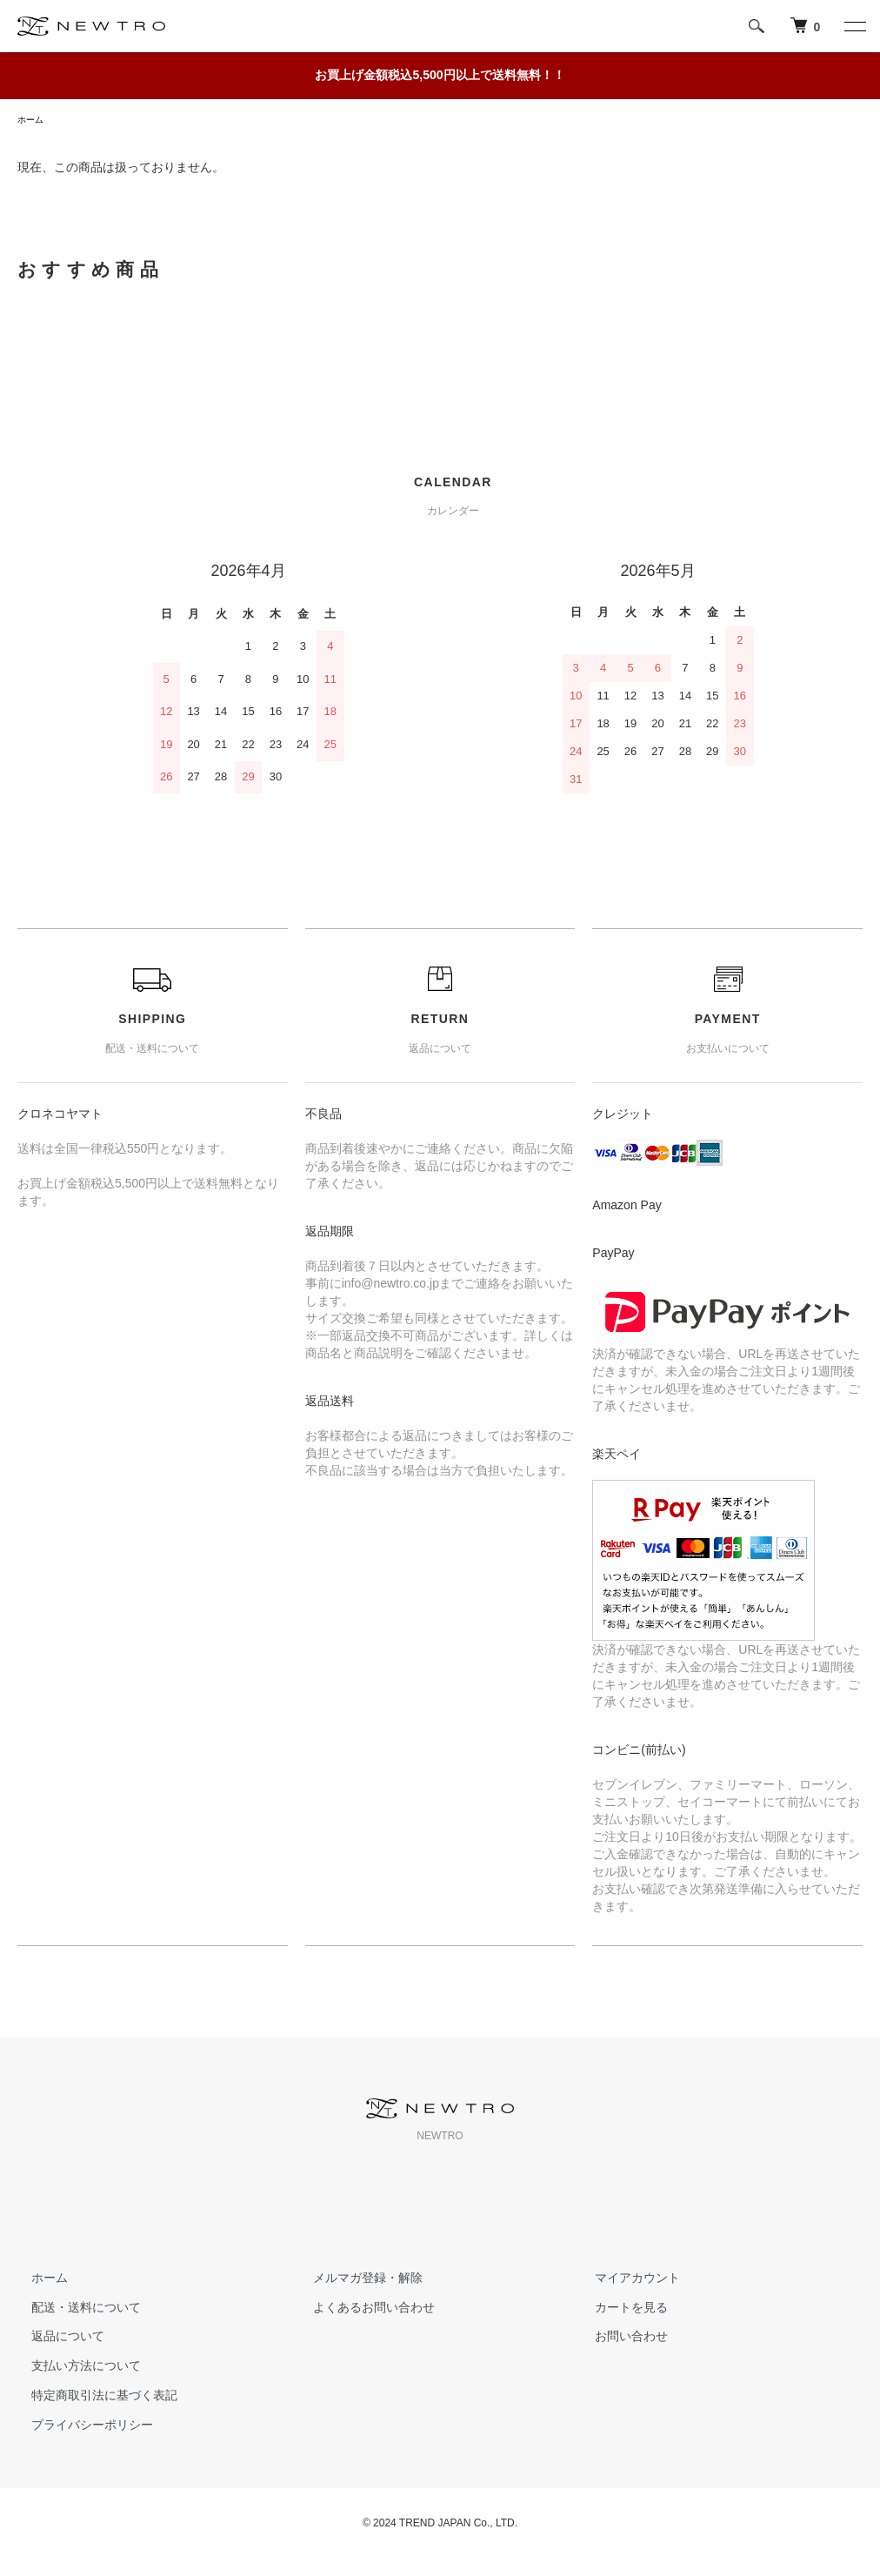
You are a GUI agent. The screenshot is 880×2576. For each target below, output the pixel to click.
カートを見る (617, 2310)
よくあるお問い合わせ (360, 2310)
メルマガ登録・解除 (354, 2280)
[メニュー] (854, 26)
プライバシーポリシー (78, 2427)
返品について (53, 2338)
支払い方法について (72, 2368)
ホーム (33, 121)
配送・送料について (72, 2310)
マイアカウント (623, 2280)
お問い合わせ (617, 2338)
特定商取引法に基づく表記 (90, 2398)
